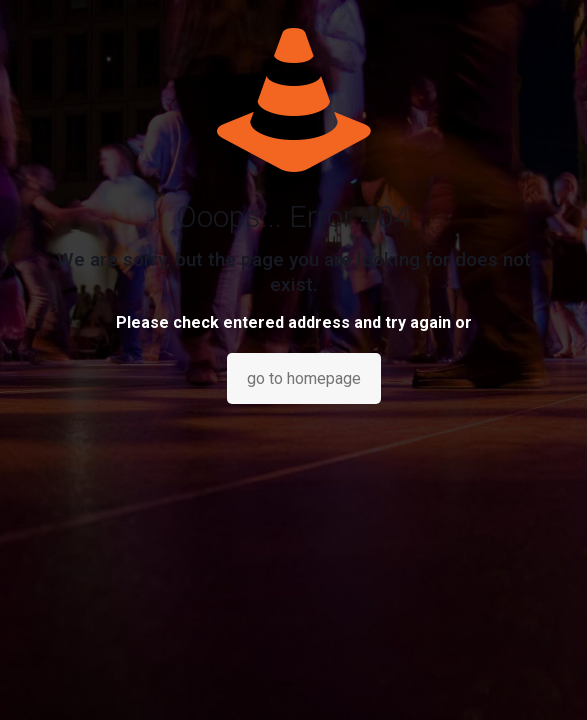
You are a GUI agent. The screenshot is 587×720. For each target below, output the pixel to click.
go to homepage (304, 378)
